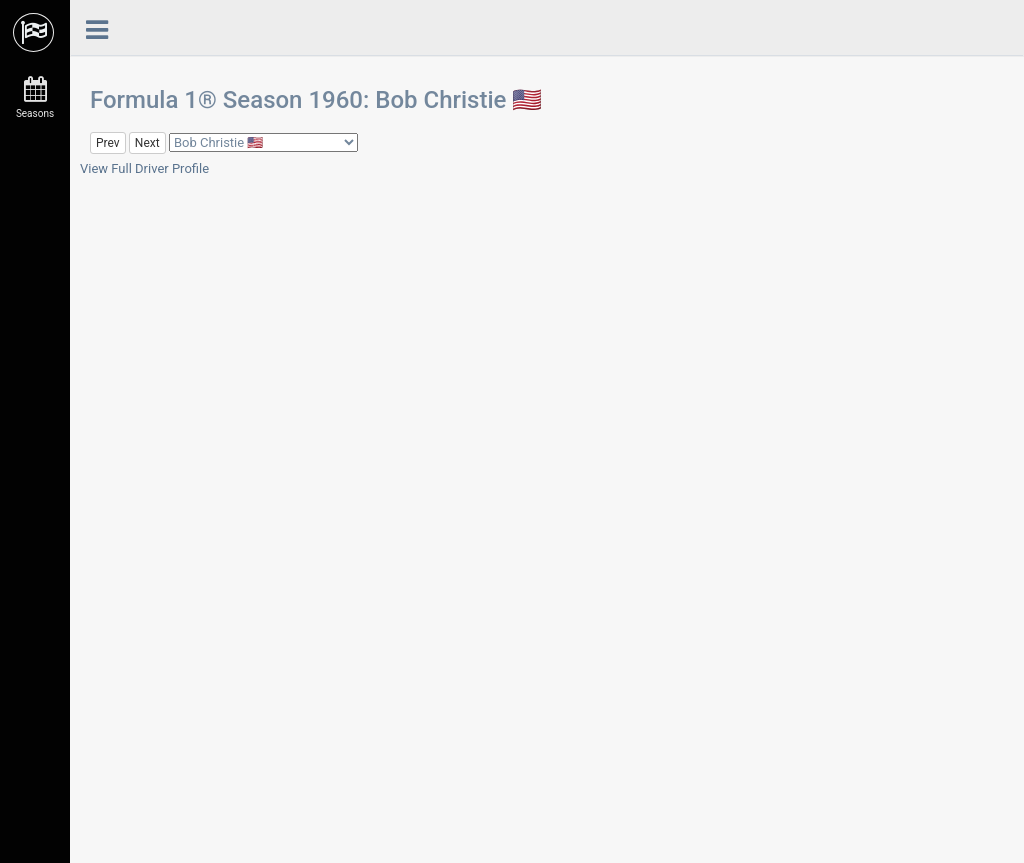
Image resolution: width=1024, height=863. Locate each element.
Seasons (35, 98)
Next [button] (147, 143)
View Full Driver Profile (144, 168)
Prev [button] (108, 143)
